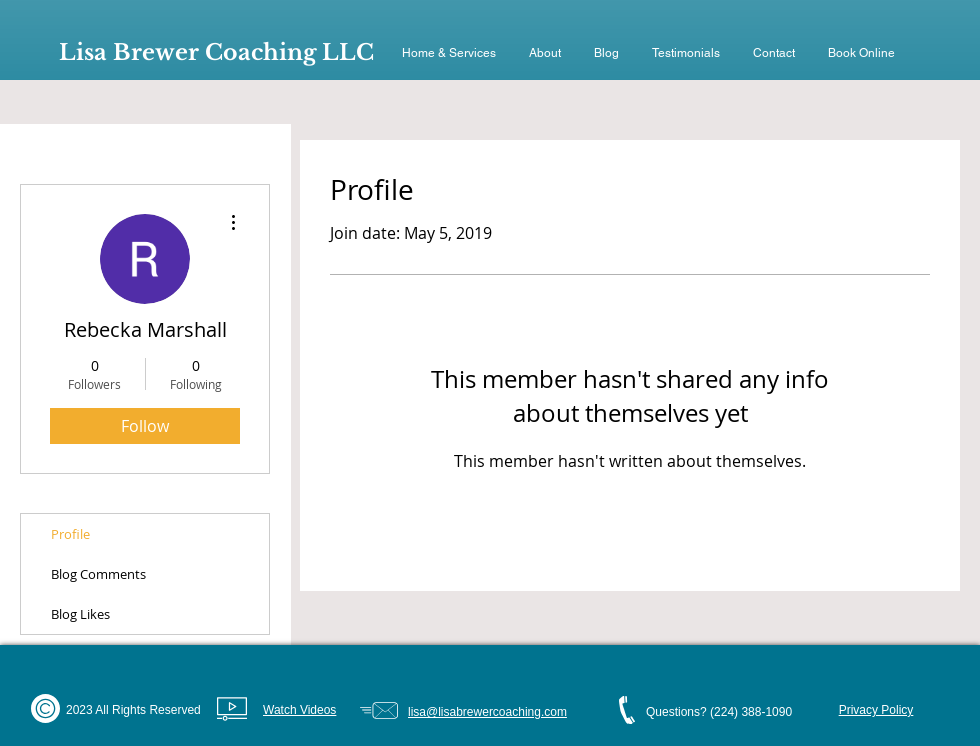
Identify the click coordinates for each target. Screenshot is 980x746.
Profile (70, 534)
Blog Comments (98, 574)
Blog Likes (80, 614)
